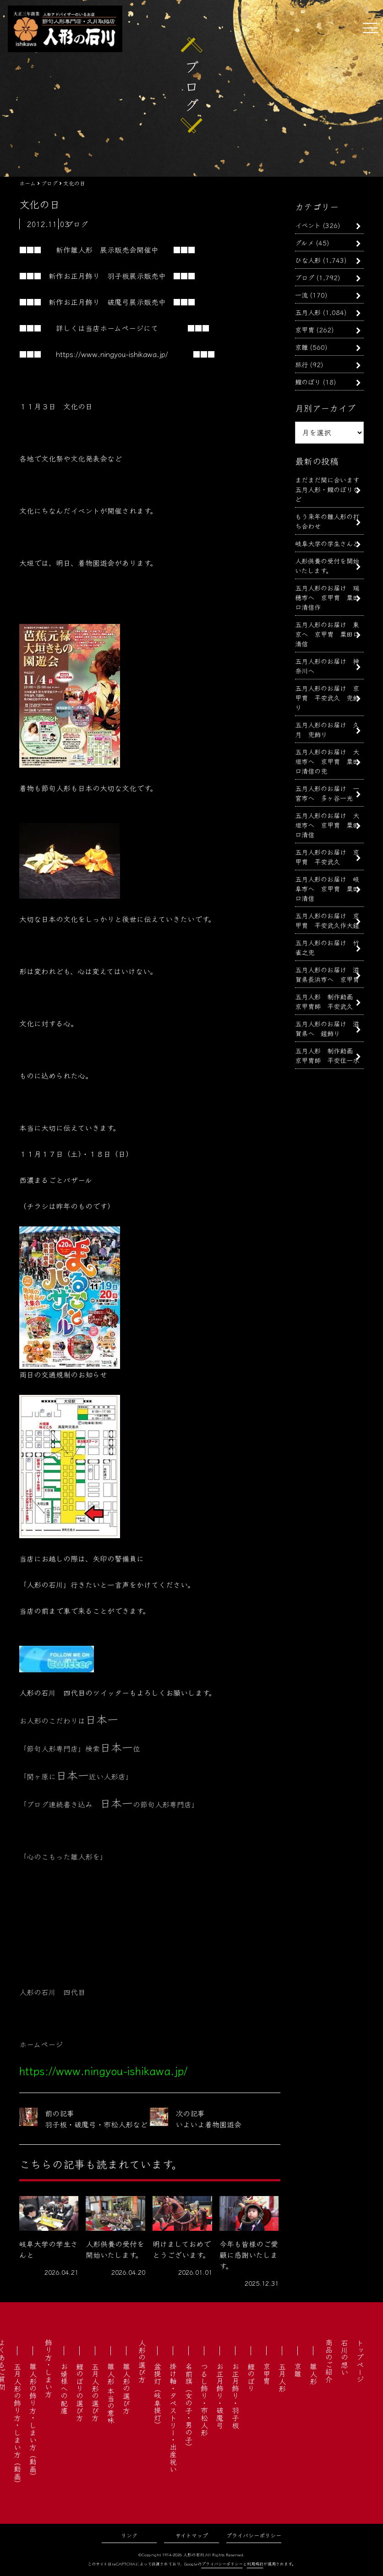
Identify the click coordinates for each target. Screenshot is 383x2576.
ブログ (304, 277)
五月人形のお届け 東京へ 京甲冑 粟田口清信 (327, 633)
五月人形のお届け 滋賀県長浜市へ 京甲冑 (327, 974)
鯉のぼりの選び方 (79, 2392)
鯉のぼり (308, 381)
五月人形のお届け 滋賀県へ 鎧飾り (327, 1028)
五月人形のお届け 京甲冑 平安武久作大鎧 (327, 920)
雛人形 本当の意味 (110, 2393)
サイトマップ (191, 2535)
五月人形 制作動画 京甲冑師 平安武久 (327, 1001)
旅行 (301, 364)
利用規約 (255, 2564)
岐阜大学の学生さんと (327, 543)
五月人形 (308, 312)
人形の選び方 (142, 2361)
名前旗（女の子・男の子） (188, 2407)
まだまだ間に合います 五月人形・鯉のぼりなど (330, 489)
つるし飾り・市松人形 (204, 2399)
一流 (301, 294)
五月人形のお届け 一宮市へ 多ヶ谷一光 (327, 793)
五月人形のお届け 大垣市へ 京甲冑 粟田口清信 (327, 824)
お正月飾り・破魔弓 (219, 2396)
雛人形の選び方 (126, 2388)
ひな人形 (308, 260)
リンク (129, 2535)
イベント (308, 225)
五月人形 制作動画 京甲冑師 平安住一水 (327, 1055)
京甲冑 (304, 329)
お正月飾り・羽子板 (235, 2396)
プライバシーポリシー (253, 2535)
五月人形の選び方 (95, 2392)
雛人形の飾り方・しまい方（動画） (32, 2421)
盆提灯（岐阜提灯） (157, 2396)
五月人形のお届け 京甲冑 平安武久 (327, 856)
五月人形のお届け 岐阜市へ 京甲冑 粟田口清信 (327, 888)
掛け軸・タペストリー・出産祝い (173, 2418)
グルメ (304, 242)
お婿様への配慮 (64, 2388)
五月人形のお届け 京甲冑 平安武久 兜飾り (327, 697)
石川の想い (344, 2357)
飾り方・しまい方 (48, 2368)
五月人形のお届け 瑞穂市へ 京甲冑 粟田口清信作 (327, 597)
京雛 (301, 347)
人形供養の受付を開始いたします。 (327, 565)
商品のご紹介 (328, 2361)
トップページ (360, 2361)
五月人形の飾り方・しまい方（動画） (17, 2425)
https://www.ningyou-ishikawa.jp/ (112, 353)
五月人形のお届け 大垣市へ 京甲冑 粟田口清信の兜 (327, 761)
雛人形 (313, 2374)
